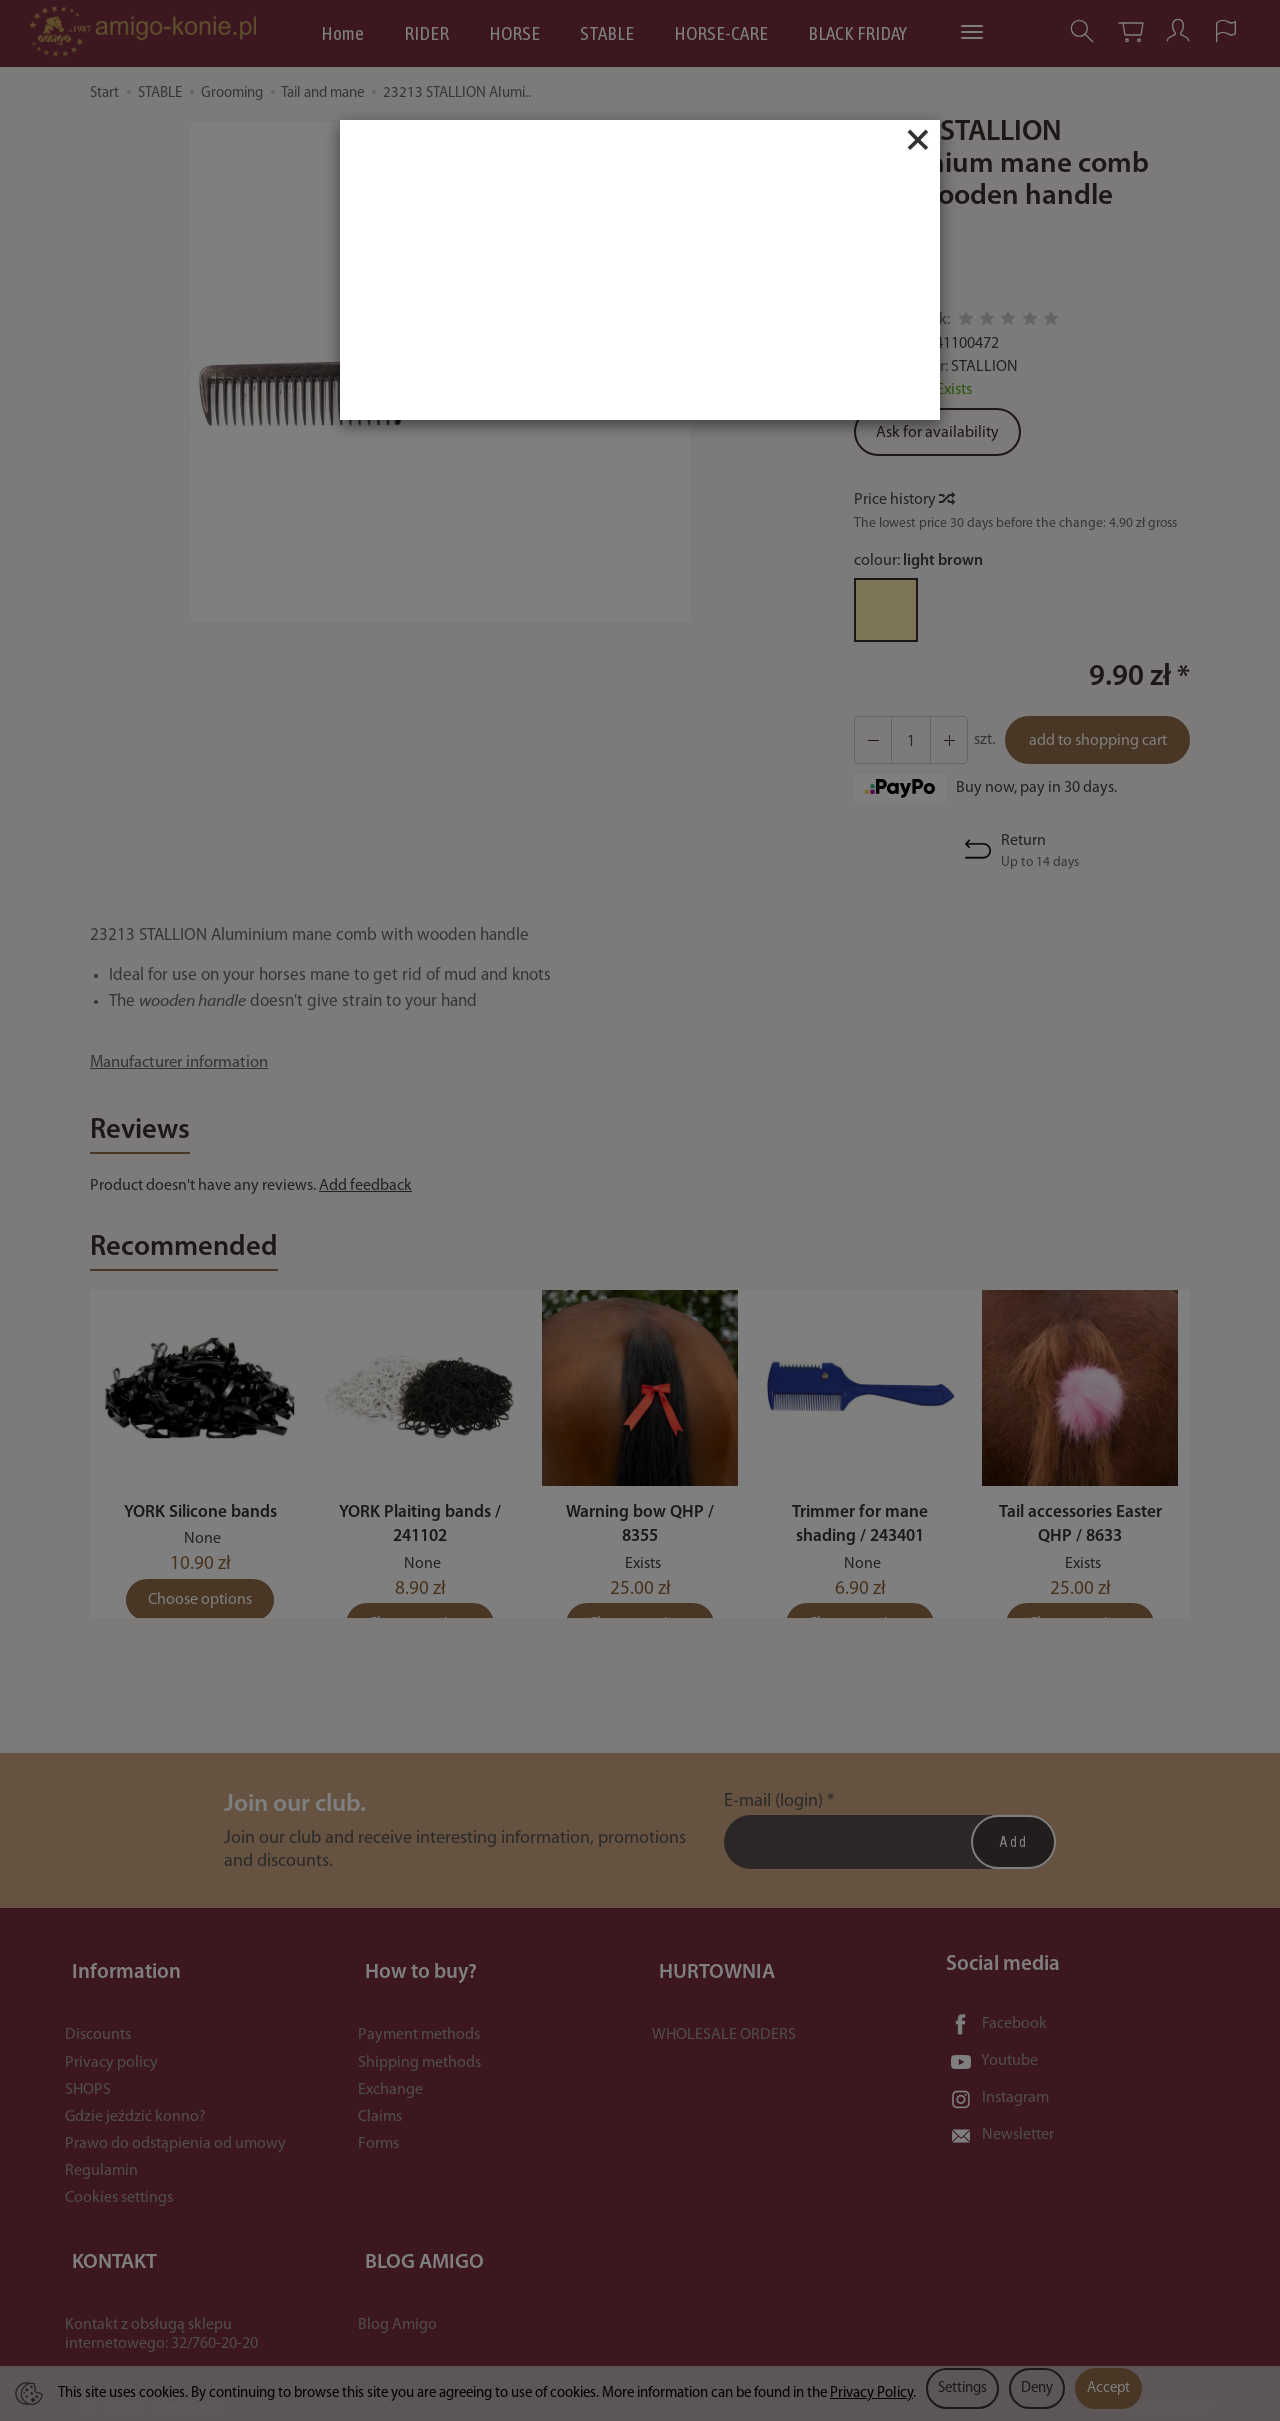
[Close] (918, 140)
